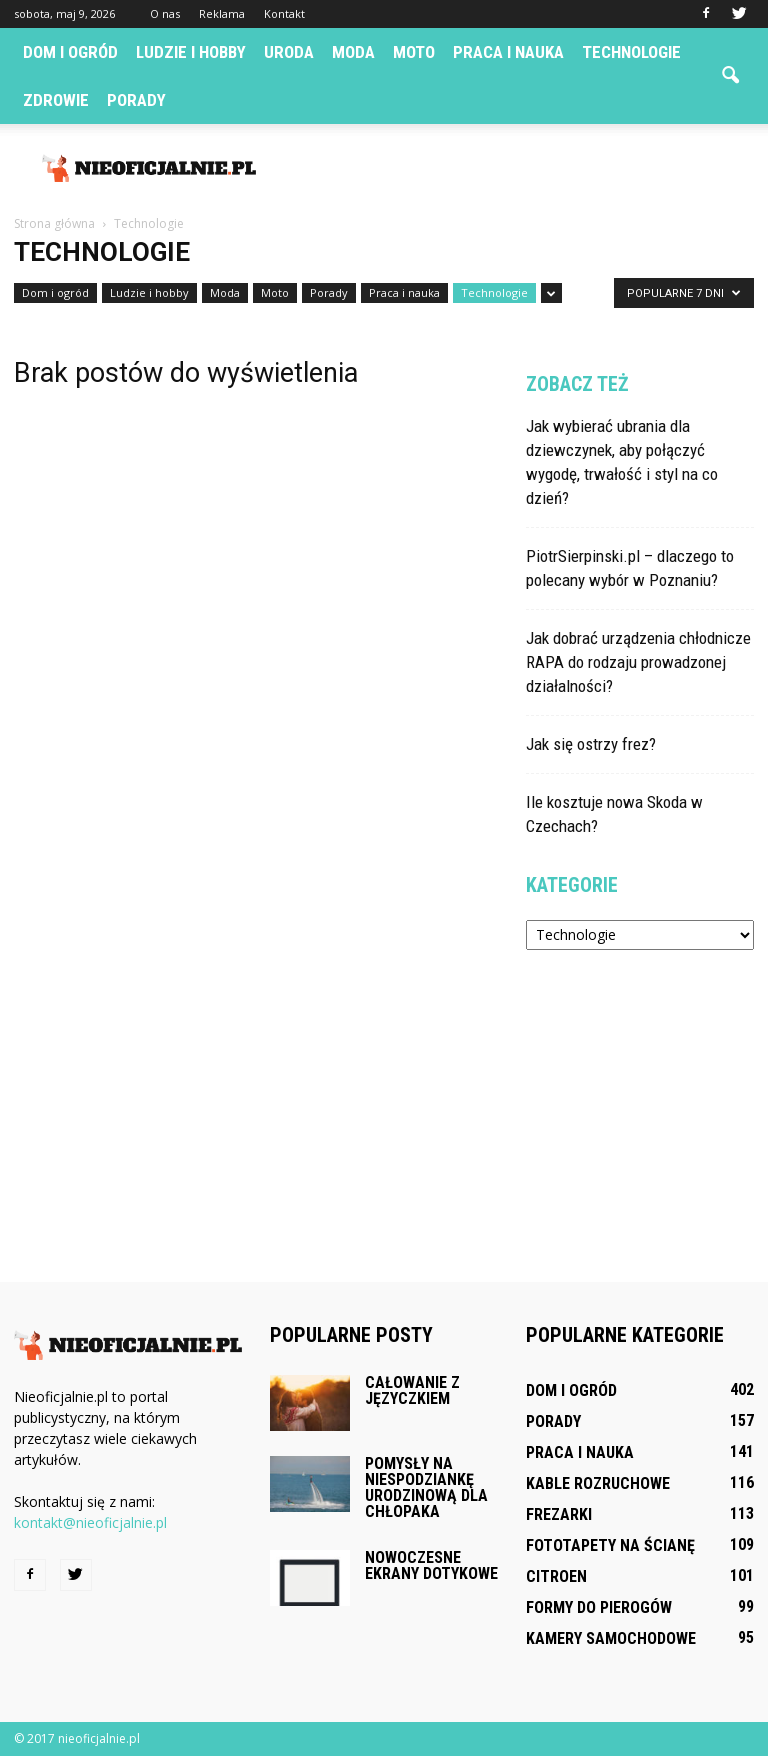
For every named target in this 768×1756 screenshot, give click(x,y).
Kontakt (284, 13)
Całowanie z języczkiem (412, 1390)
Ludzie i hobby (191, 52)
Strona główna (54, 223)
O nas (165, 13)
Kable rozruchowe (598, 1483)
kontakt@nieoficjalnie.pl (90, 1522)
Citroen (556, 1576)
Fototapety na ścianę (610, 1545)
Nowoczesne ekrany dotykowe (431, 1565)
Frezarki (559, 1514)
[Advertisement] (519, 168)
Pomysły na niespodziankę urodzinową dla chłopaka (426, 1487)
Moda (353, 52)
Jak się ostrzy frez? (591, 744)
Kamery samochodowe (611, 1638)
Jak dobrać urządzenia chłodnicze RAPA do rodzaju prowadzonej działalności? (638, 662)
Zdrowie (56, 100)
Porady (136, 100)
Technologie (631, 52)
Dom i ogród (70, 52)
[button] (730, 76)
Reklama (222, 13)
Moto (414, 52)
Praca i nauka (508, 52)
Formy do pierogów (599, 1607)
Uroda (289, 52)
